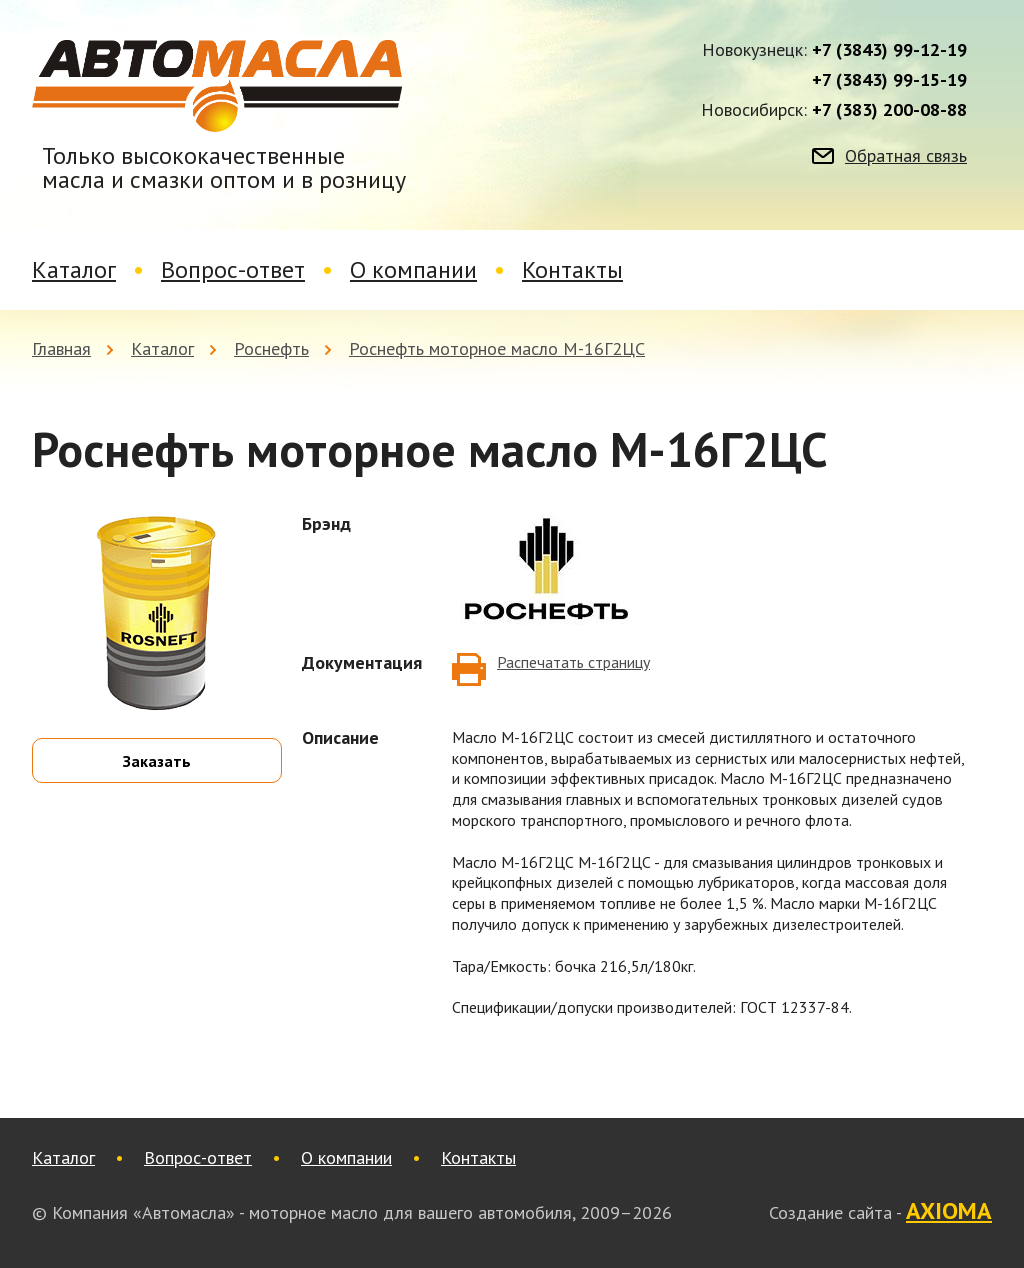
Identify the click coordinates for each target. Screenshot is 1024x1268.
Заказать (157, 761)
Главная (61, 348)
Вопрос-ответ (233, 269)
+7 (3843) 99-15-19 (889, 80)
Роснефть (271, 348)
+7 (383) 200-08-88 (889, 110)
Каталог (74, 269)
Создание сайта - (880, 1212)
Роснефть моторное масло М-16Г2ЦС (497, 348)
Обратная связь (906, 156)
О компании (413, 269)
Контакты (572, 269)
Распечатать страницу (573, 662)
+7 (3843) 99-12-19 (889, 50)
